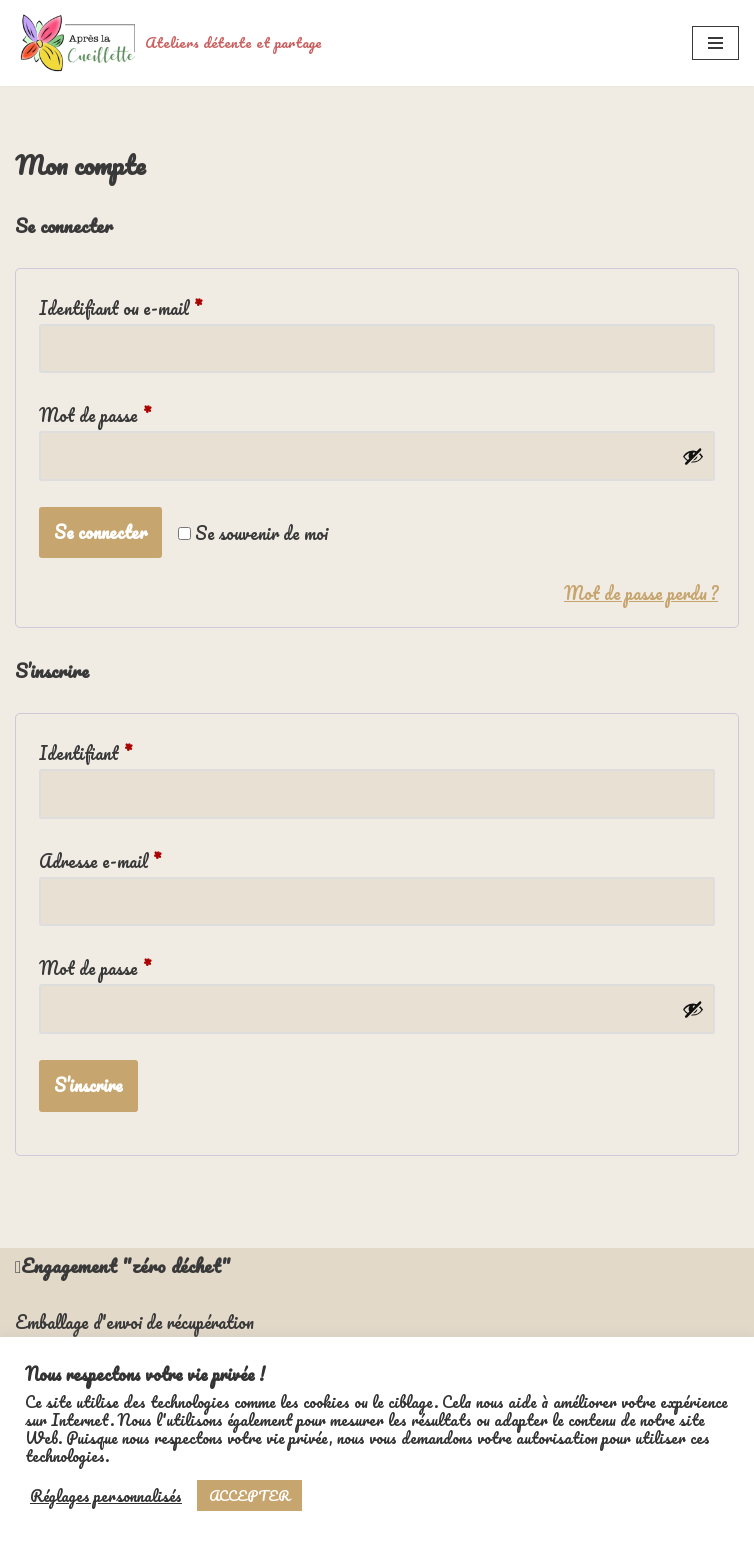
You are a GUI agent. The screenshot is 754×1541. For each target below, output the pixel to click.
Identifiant (85, 752)
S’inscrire (88, 1085)
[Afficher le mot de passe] (693, 456)
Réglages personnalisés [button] (106, 1496)
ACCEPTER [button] (249, 1495)
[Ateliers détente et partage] (168, 43)
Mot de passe (95, 414)
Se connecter (100, 532)
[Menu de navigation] (715, 43)
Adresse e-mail (100, 860)
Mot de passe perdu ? (641, 594)
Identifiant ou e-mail (120, 307)
